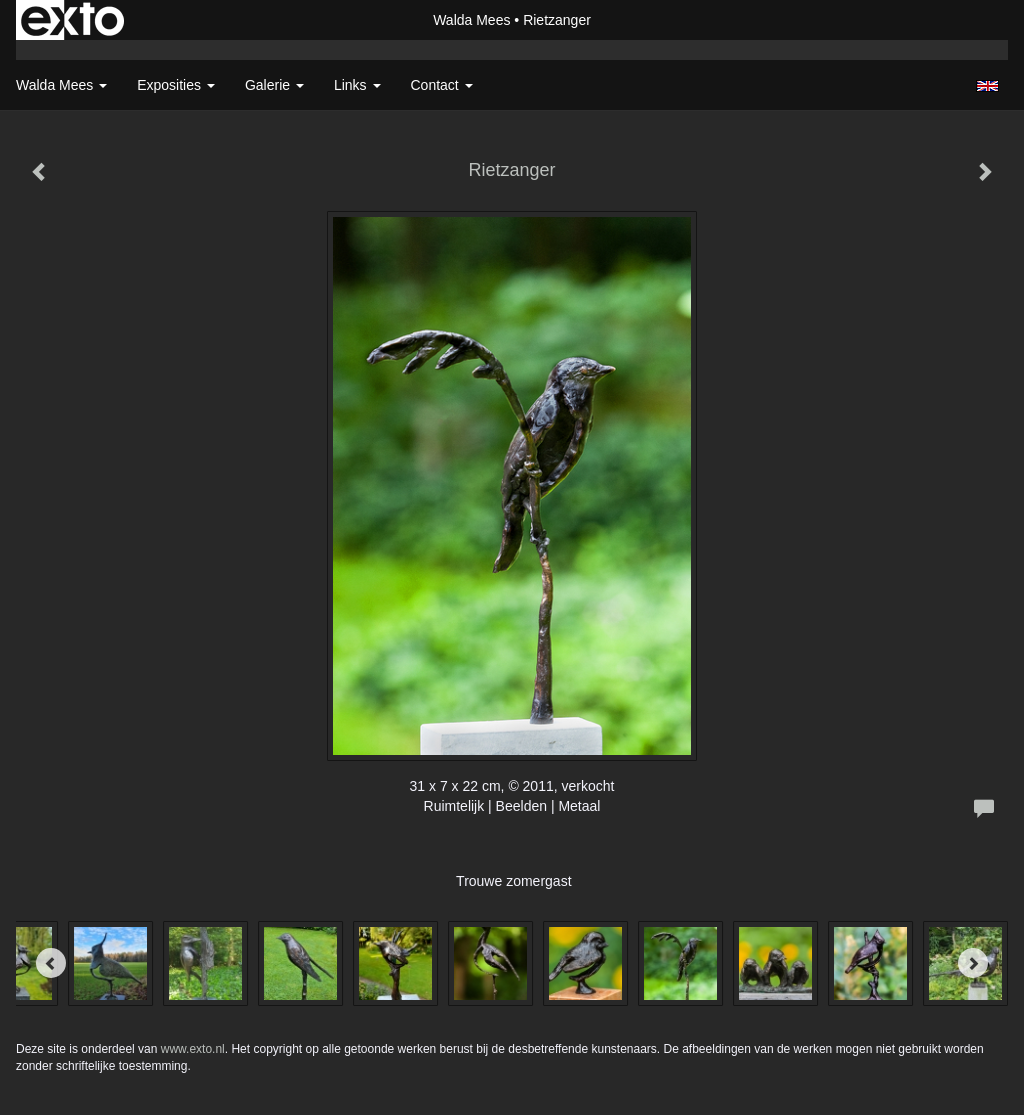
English (987, 86)
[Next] (973, 963)
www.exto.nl (193, 1049)
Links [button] (357, 85)
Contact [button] (442, 85)
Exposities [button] (176, 85)
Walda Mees (471, 20)
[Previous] (51, 963)
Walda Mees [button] (61, 85)
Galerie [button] (274, 85)
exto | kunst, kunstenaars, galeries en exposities (72, 20)
